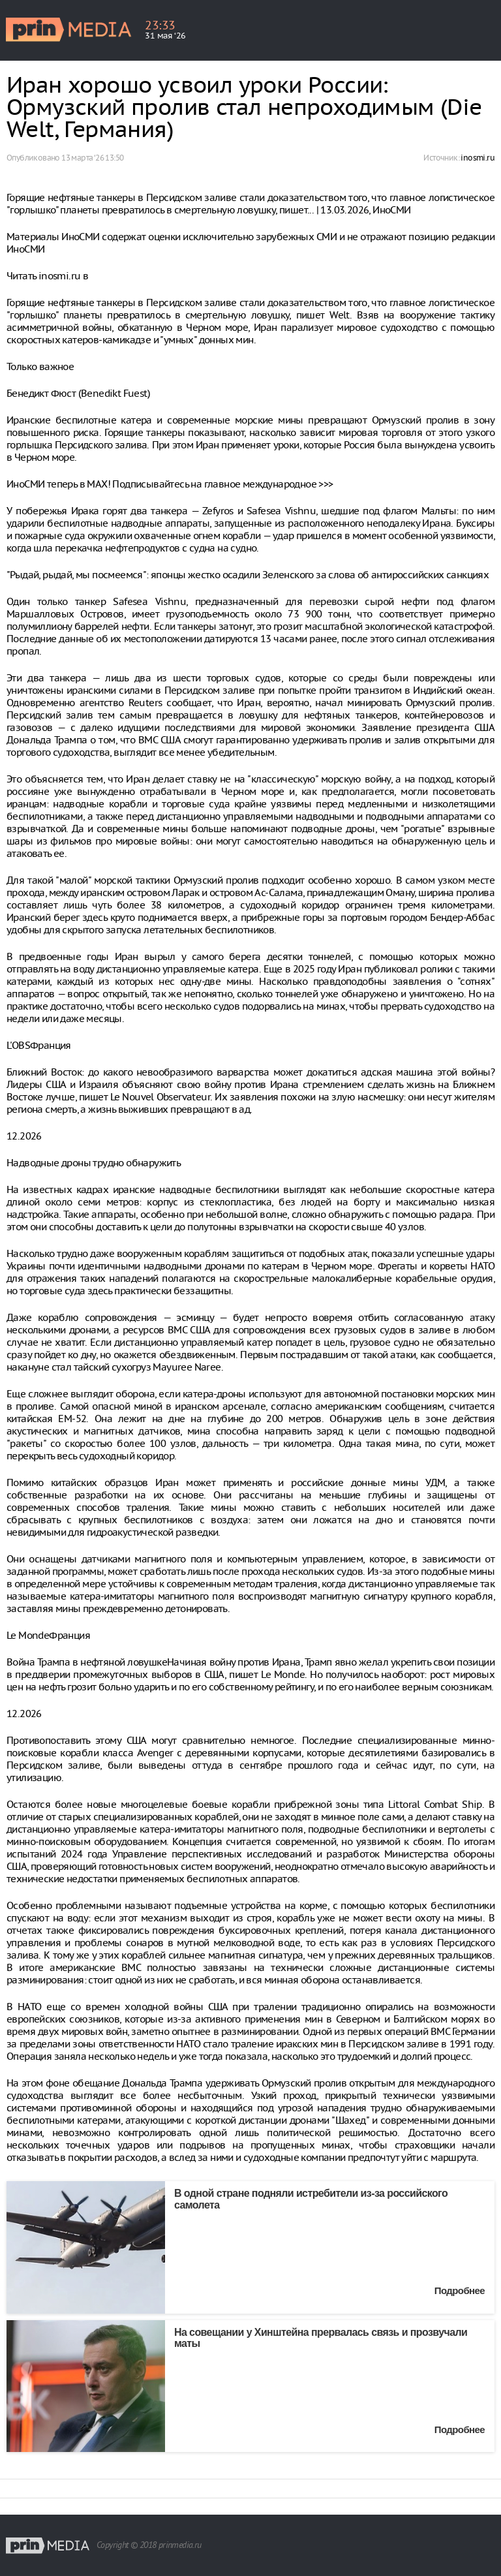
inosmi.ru (477, 158)
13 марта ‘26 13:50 (92, 158)
